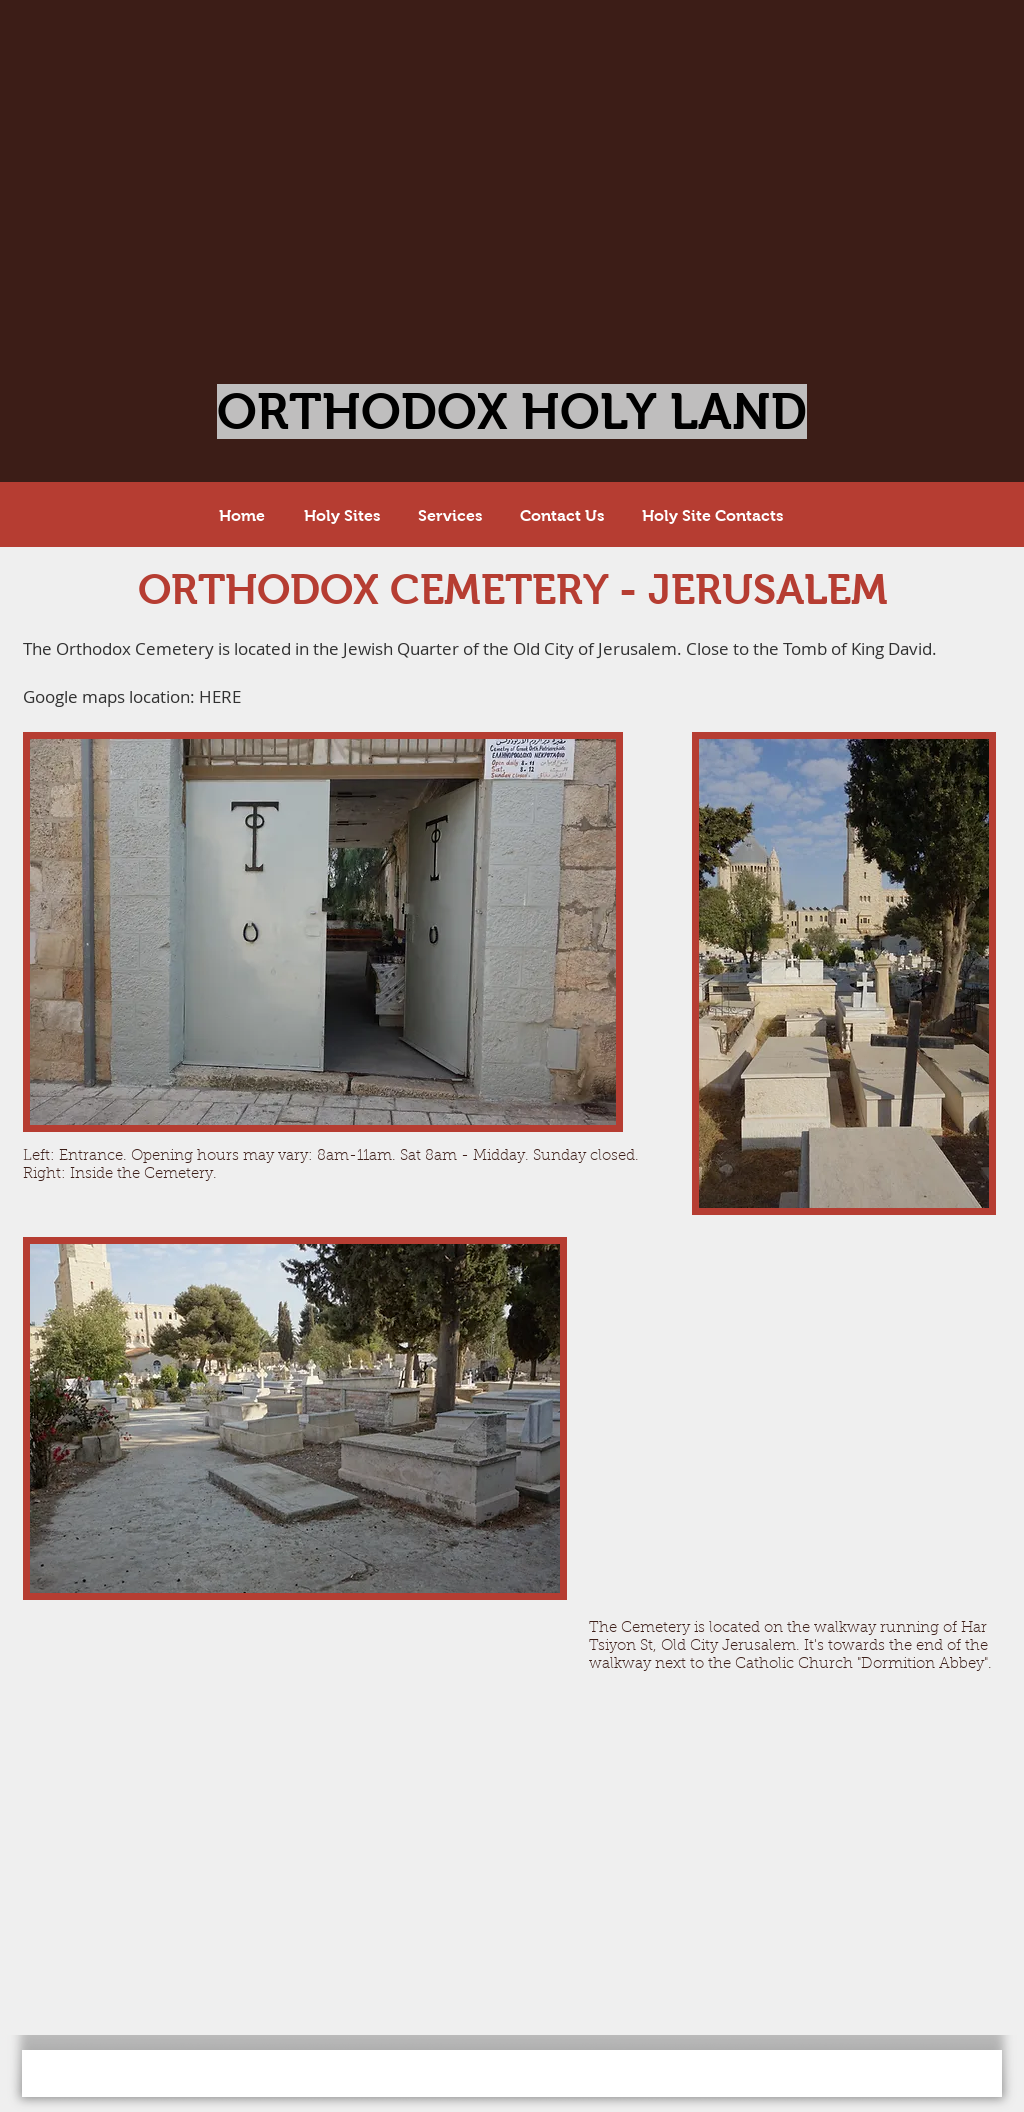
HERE (220, 696)
